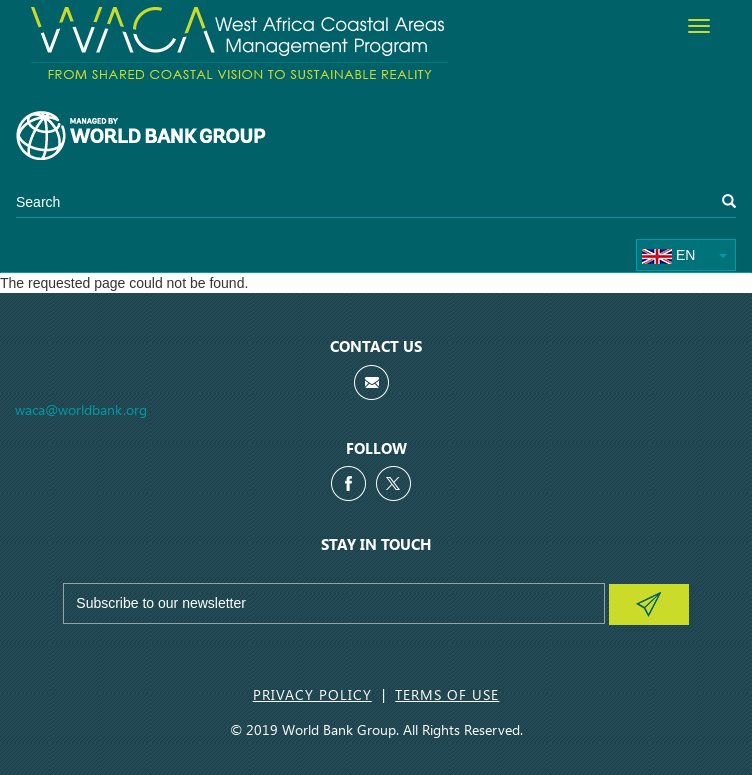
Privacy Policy (312, 694)
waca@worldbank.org (81, 409)
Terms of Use (447, 694)
